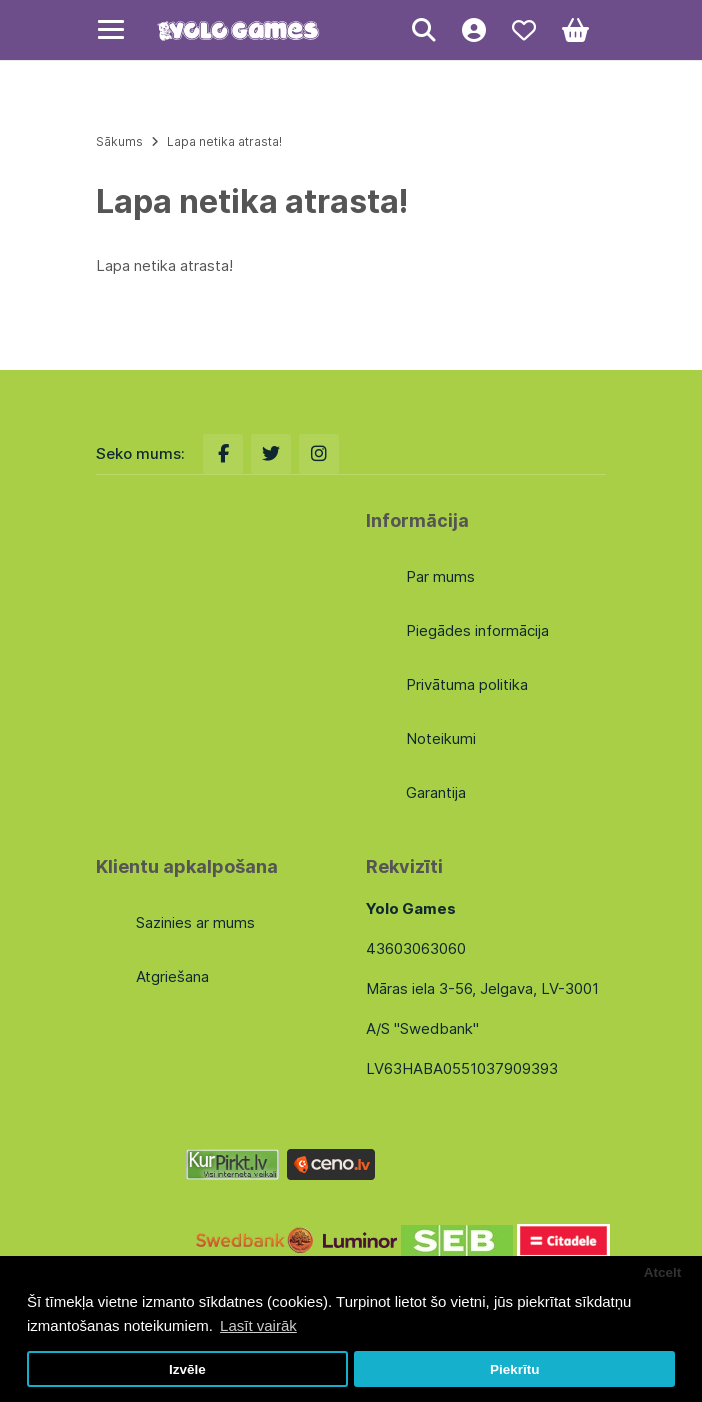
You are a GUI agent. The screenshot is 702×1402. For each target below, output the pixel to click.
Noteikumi (441, 738)
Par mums (440, 576)
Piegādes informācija (477, 630)
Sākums (119, 141)
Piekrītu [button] (515, 1369)
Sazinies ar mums (195, 922)
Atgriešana (172, 976)
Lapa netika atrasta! (224, 141)
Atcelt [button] (663, 1272)
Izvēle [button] (187, 1369)
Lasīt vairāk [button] (258, 1325)
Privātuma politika (467, 684)
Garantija (436, 792)
